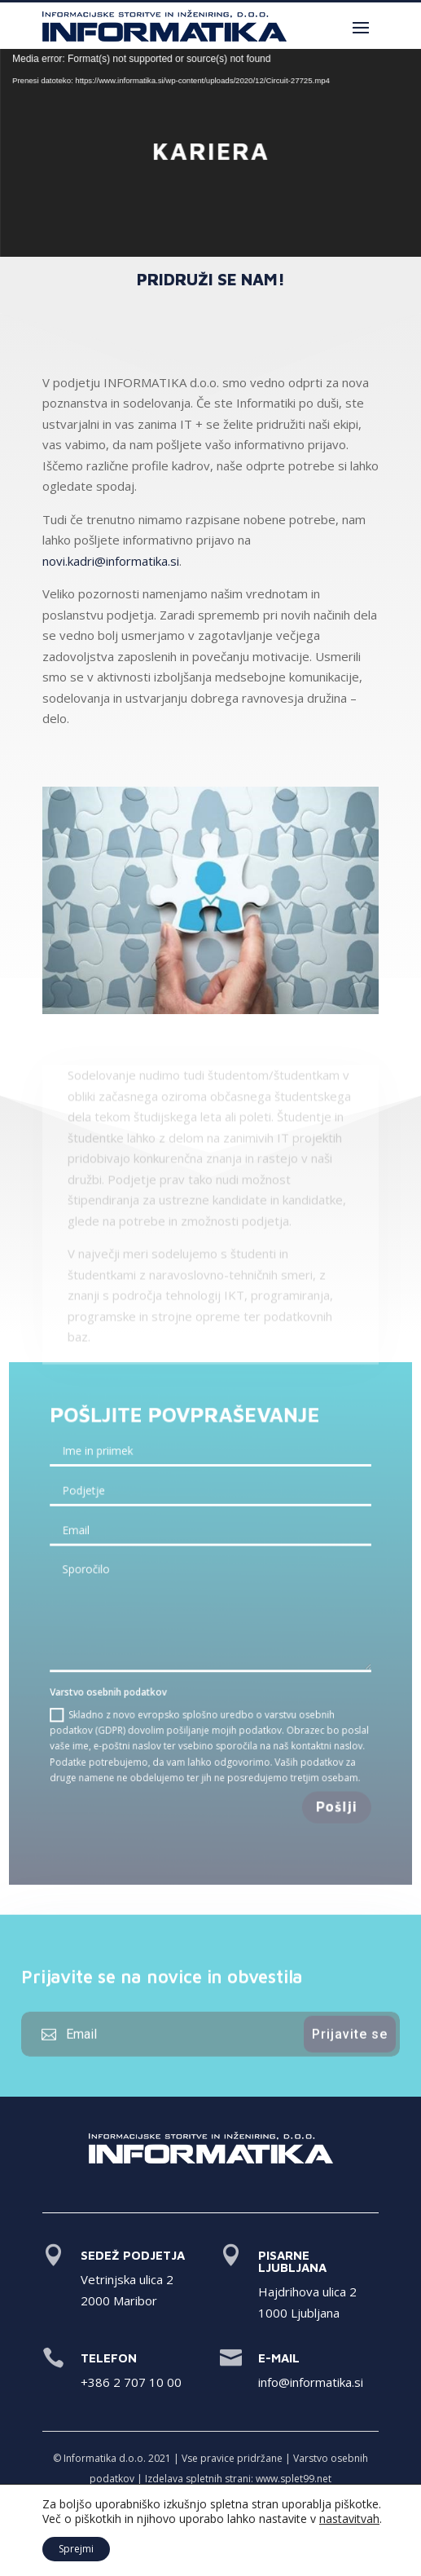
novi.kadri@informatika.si (110, 561)
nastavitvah (349, 2519)
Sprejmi (76, 2549)
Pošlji (332, 1798)
